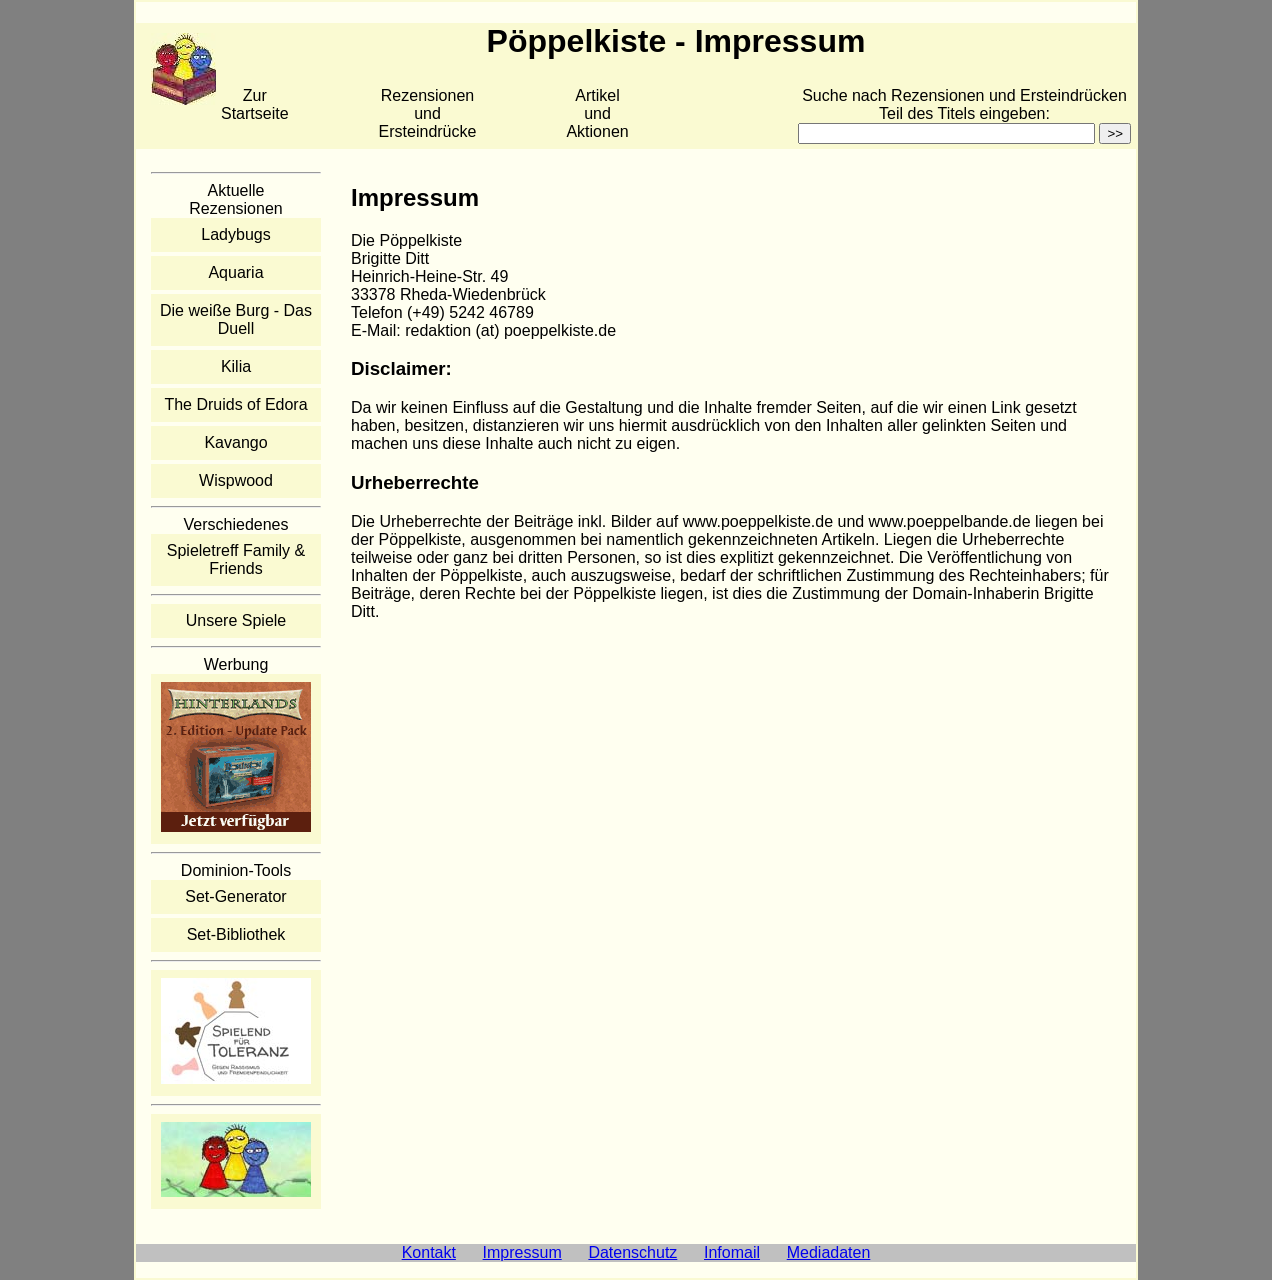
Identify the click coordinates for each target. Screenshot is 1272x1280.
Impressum (522, 1252)
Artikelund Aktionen (597, 113)
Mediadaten (829, 1252)
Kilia (236, 366)
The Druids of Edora (235, 404)
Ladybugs (235, 234)
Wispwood (236, 480)
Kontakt (429, 1252)
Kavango (235, 442)
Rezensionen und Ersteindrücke (428, 113)
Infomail (732, 1252)
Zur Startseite (255, 104)
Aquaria (235, 272)
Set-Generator (235, 896)
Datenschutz (632, 1252)
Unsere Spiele (236, 620)
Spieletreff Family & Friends (236, 559)
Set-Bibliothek (236, 934)
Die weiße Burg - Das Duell (236, 319)
